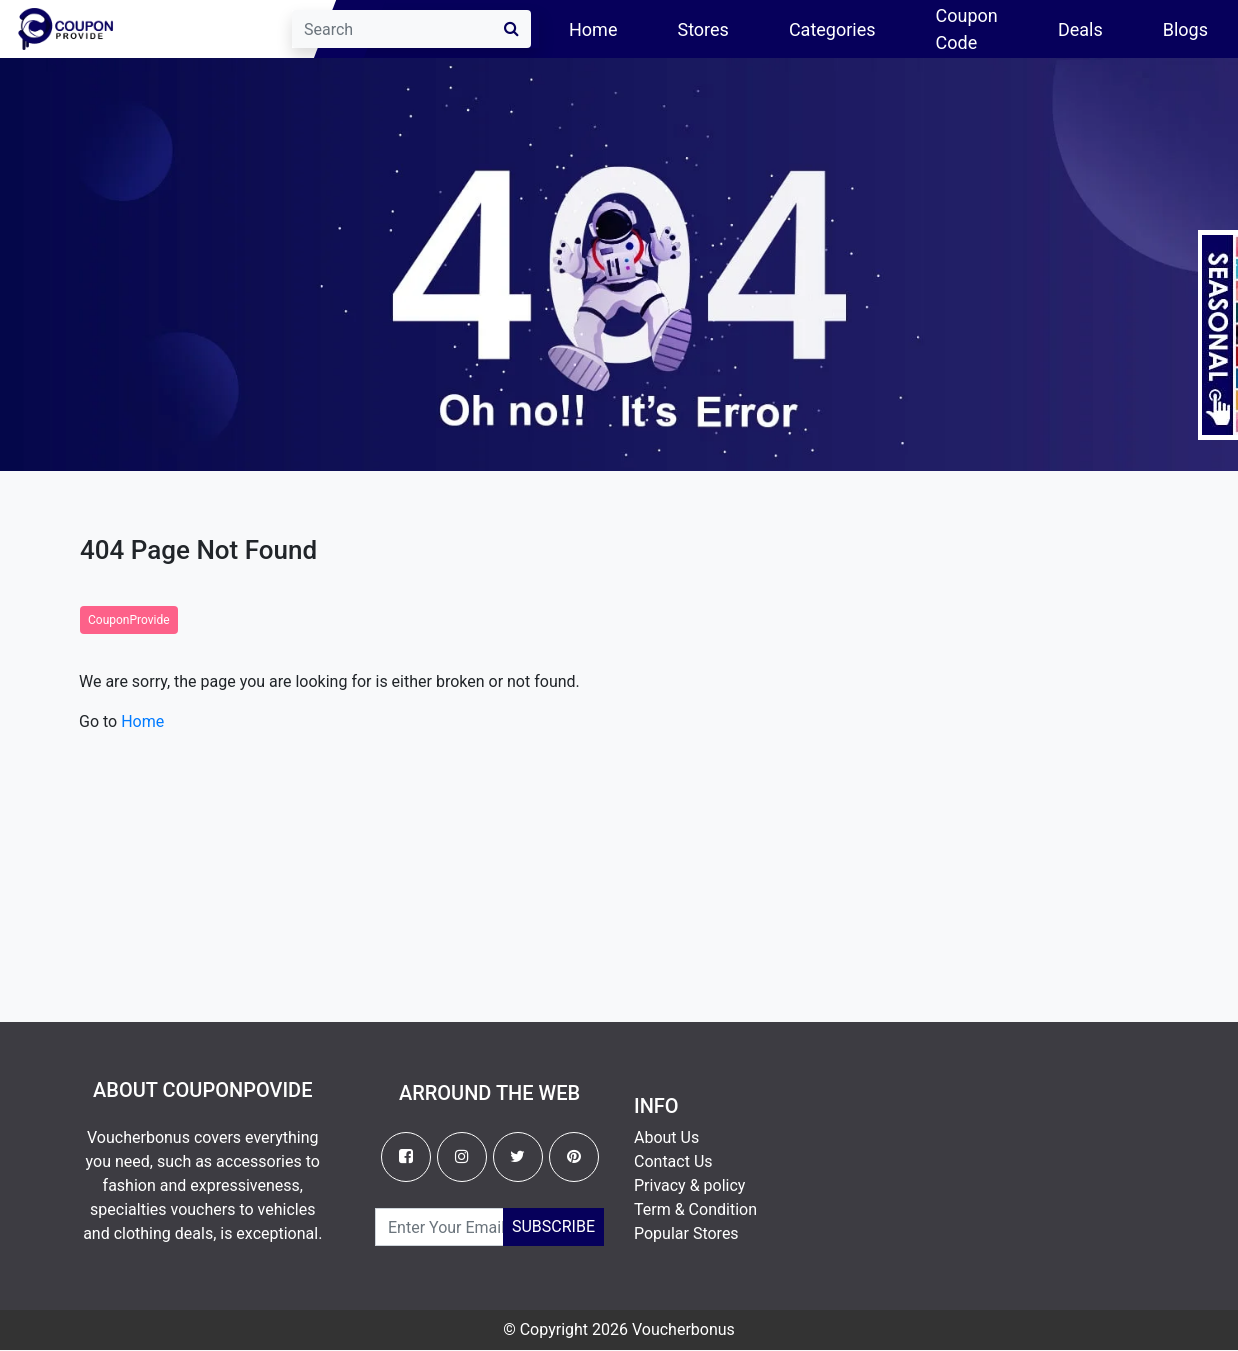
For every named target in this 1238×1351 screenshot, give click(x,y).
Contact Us (673, 1161)
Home (608, 28)
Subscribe (553, 1226)
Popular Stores (686, 1233)
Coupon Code (967, 29)
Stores (702, 29)
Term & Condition (695, 1209)
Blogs (1185, 29)
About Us (666, 1137)
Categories (832, 29)
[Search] (411, 29)
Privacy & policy (689, 1185)
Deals (1080, 29)
